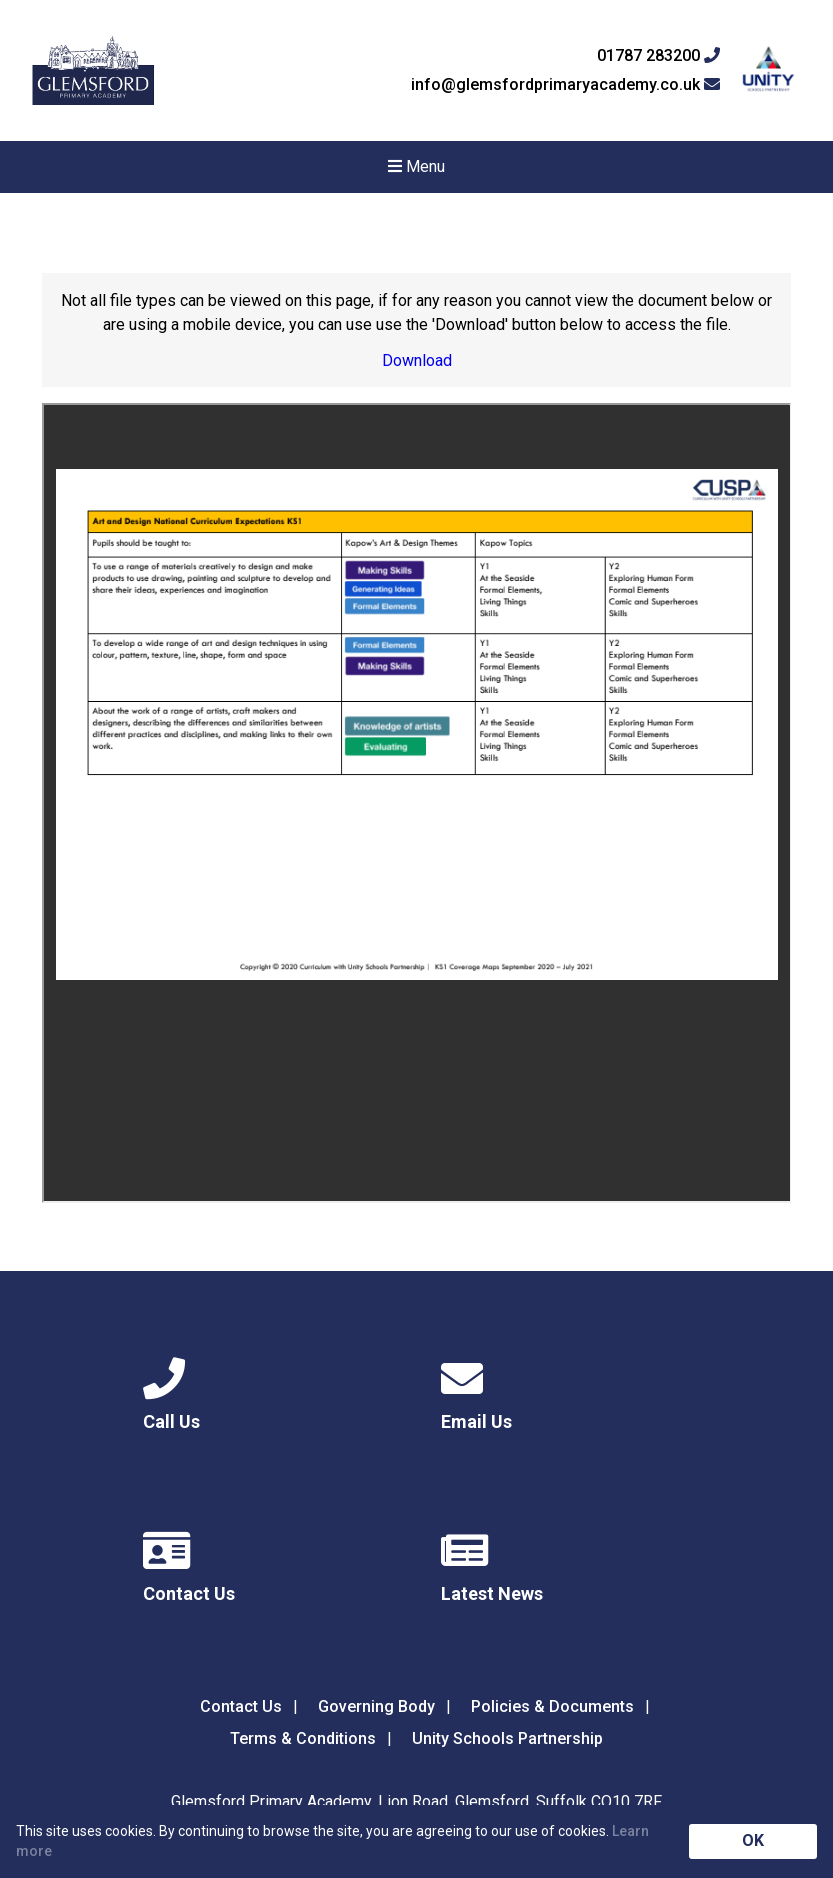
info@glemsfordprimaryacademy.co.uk (565, 85)
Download (417, 360)
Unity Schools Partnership (507, 1738)
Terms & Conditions (303, 1738)
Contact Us (241, 1706)
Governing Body (376, 1706)
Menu (416, 166)
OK (753, 1840)
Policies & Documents (552, 1706)
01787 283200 (658, 56)
